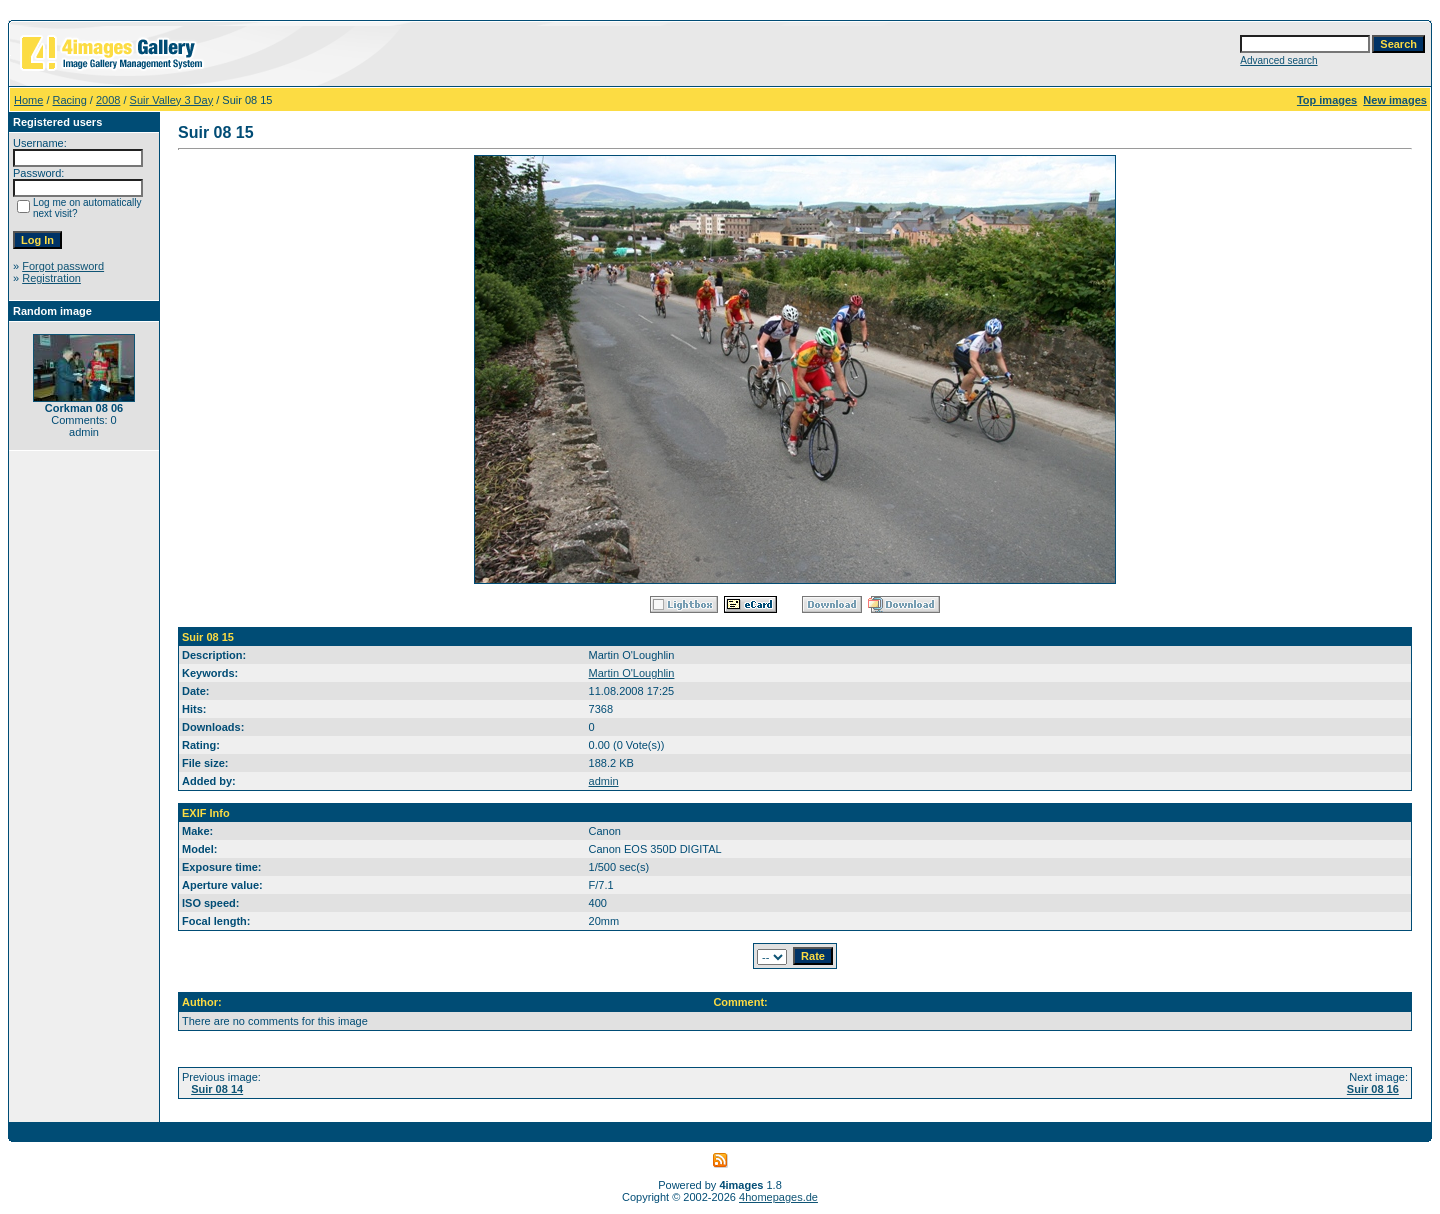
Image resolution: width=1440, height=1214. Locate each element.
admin (604, 781)
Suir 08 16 (1373, 1089)
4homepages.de (778, 1197)
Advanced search (1278, 60)
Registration (51, 278)
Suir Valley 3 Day (172, 100)
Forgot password (63, 266)
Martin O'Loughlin (632, 673)
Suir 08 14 (217, 1089)
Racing (70, 100)
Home (28, 100)
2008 (108, 100)
